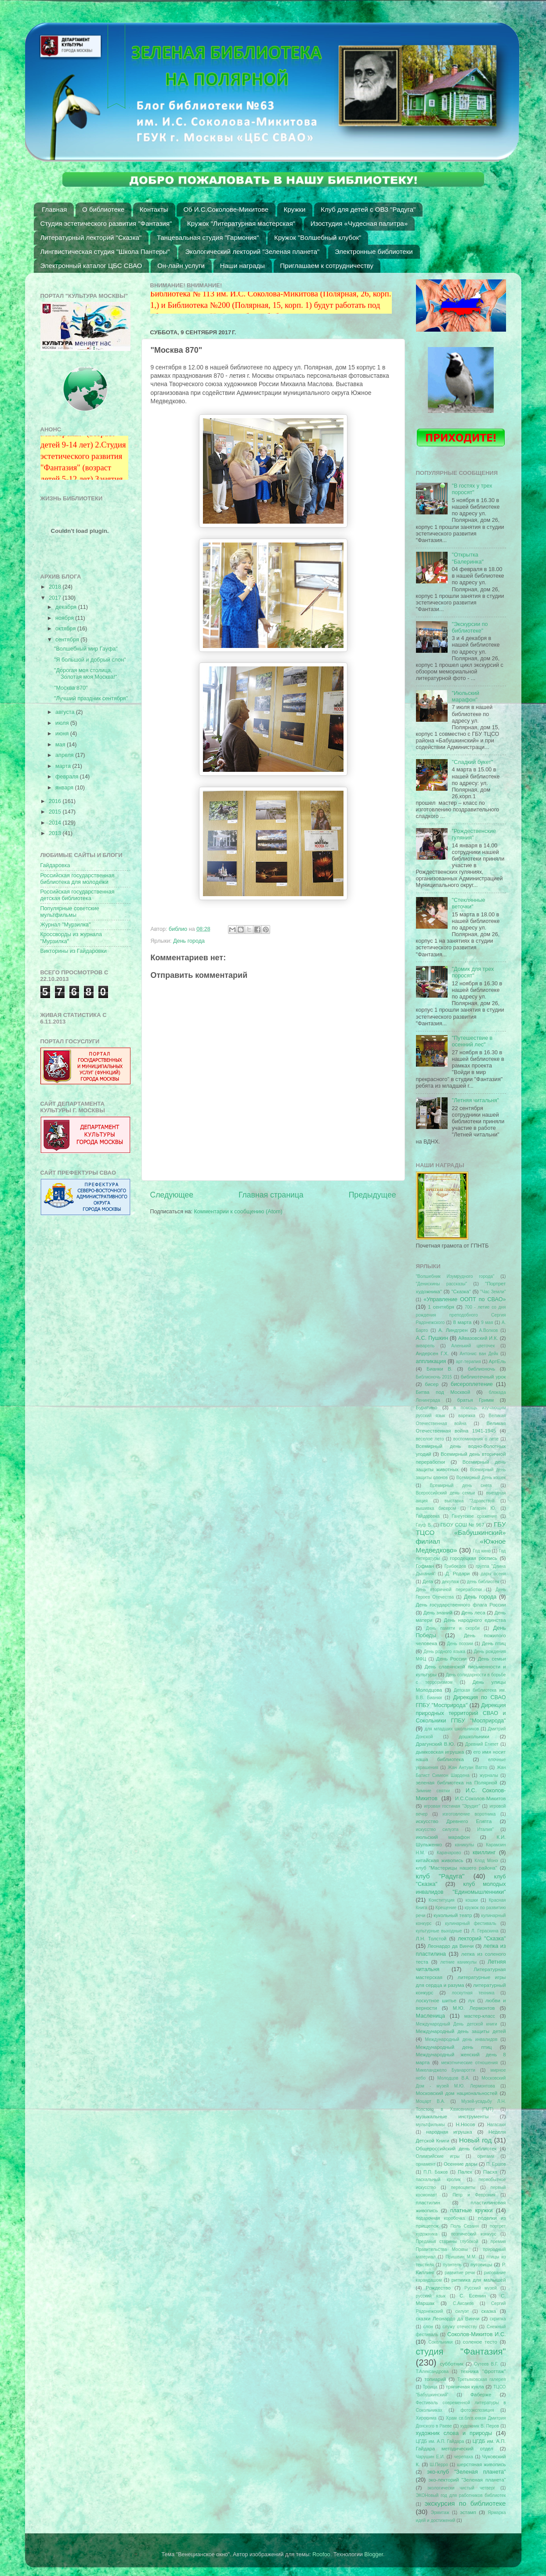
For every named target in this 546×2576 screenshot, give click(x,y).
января (65, 788)
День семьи (492, 1658)
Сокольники (440, 2342)
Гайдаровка (55, 865)
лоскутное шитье (436, 2000)
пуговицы (481, 2264)
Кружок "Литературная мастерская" (241, 223)
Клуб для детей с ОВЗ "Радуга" (368, 209)
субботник (451, 2363)
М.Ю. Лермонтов (474, 2008)
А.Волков (488, 1330)
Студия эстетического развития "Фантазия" (106, 223)
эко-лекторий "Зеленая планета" (467, 2479)
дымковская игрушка (440, 1752)
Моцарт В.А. (430, 2101)
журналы (489, 1775)
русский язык (431, 2296)
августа (65, 712)
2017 (56, 598)
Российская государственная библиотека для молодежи (77, 878)
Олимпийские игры (438, 2156)
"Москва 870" (70, 688)
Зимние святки (433, 1790)
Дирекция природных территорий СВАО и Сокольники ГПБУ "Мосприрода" (461, 1713)
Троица (430, 2386)
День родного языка (444, 1651)
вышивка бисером (436, 1508)
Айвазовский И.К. (478, 1338)
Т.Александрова (432, 2371)
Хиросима (426, 2418)
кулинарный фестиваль (470, 1923)
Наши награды (242, 265)
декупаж (450, 1581)
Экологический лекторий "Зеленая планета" (252, 251)
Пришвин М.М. (461, 2256)
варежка (466, 1415)
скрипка (498, 2318)
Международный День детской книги (456, 2024)
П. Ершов (496, 2164)
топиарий (435, 2379)
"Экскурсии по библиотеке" (470, 627)
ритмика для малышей (479, 2280)
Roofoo (321, 2554)
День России (451, 1658)
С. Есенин (472, 2295)
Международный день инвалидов (461, 2039)
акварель (425, 1345)
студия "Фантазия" (461, 2351)
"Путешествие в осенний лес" (472, 1041)
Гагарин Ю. (483, 1508)
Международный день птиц (454, 2047)
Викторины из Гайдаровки (73, 951)
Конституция (442, 1900)
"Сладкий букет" (472, 762)
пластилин (428, 2202)
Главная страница (271, 1194)
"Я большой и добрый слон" (90, 660)
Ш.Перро (439, 2464)
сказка (488, 2311)
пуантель (452, 2264)
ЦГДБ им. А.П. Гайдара (440, 2441)
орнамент (426, 2164)
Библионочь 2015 (434, 1377)
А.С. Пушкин (432, 1338)
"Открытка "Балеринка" (468, 558)
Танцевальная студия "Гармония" (208, 237)
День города (189, 941)
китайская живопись (439, 1860)
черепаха (463, 2456)
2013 (56, 833)
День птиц (494, 1643)
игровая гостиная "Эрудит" (452, 1806)
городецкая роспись (474, 1558)
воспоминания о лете (476, 1438)
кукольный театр (453, 1915)
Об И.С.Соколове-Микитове (225, 209)
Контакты (154, 209)
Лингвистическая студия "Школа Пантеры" (105, 251)
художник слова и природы (454, 2433)
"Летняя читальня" (475, 1100)
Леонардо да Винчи (450, 1946)
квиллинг (484, 1852)
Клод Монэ (486, 1860)
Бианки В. (439, 1368)
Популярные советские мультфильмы (70, 911)
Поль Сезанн (465, 2226)
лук (471, 2000)
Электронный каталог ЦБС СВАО (91, 265)
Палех (465, 2171)
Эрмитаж (440, 2512)
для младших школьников (452, 1728)
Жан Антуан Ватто (467, 1767)
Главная (54, 209)
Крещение (445, 1907)
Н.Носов (465, 2124)
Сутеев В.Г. (486, 2364)
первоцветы (463, 2187)
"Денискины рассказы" (441, 1283)
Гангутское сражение (474, 1516)
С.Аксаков (463, 2303)
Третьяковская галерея (481, 2379)
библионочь (481, 1368)
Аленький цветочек (473, 1345)
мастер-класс (479, 2016)
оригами (485, 2156)
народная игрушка (449, 2132)
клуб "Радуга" (440, 1876)
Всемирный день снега (461, 1485)
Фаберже (481, 2394)
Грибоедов (455, 1566)
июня (62, 734)
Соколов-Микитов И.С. (476, 2334)
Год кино (482, 1550)
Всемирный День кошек (481, 1477)
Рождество (438, 2287)
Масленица (430, 2016)
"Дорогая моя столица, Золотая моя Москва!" (85, 673)
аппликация (431, 1361)
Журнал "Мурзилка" (65, 925)
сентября (67, 640)
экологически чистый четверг (461, 2488)
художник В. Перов (479, 2426)
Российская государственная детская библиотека (77, 895)
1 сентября (441, 1307)
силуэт (462, 2311)
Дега (428, 1581)
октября (66, 629)
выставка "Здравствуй (470, 1500)
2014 (56, 823)
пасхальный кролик (438, 2179)
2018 (56, 587)
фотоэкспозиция (477, 2410)
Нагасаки (496, 2124)
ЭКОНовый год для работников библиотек (461, 2495)
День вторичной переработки (449, 1589)
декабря (66, 607)
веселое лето (430, 1438)
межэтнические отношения (469, 2062)
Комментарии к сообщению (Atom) (238, 1211)
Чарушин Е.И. (430, 2456)
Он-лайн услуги (181, 265)
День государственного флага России (461, 1604)
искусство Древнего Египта (454, 1821)
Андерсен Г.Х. (432, 1353)
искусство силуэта (437, 1829)
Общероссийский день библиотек (456, 2148)
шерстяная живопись (481, 2464)
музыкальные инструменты (452, 2116)
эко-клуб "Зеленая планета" (466, 2472)
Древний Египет (482, 1744)
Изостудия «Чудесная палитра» (359, 223)
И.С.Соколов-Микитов (480, 1798)
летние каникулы (458, 1962)
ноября (65, 618)
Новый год (475, 2140)
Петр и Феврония (473, 2194)
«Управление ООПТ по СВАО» (464, 1299)
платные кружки (471, 2210)
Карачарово (449, 1852)
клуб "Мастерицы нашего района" (456, 1867)
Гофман (425, 1566)
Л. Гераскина (485, 1930)
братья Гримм (475, 1400)
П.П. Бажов (435, 2172)
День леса (473, 1612)
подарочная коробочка (440, 2218)
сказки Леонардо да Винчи (448, 2318)
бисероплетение (472, 1384)
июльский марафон (443, 1837)
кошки (472, 1900)
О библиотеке (103, 209)
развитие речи (460, 2272)
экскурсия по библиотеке (465, 2503)
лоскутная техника (473, 1992)
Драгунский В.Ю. (436, 1744)
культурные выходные (439, 1930)
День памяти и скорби (453, 1628)
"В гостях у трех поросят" (472, 489)
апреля (65, 755)
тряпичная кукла (465, 2386)
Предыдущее (372, 1194)
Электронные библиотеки (374, 251)
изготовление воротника (468, 1814)
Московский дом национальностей (457, 2093)
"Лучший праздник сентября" (91, 698)
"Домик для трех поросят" (473, 972)
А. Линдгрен (452, 1330)
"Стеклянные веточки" (468, 903)
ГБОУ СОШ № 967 (463, 1524)
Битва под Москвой (443, 1392)
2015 (56, 812)
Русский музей (480, 2288)
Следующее (172, 1194)
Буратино (427, 1407)
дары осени (493, 1573)
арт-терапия (468, 1361)
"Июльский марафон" (465, 696)
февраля (67, 777)
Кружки (295, 209)
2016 (56, 801)
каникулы (464, 1844)
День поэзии (460, 1643)
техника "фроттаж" (483, 2371)
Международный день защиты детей (461, 2031)
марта (63, 766)
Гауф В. (424, 1525)
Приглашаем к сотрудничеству (326, 265)
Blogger (373, 2554)
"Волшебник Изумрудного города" (455, 1276)
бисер (431, 1384)
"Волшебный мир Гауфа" (86, 649)
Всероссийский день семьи (445, 1493)
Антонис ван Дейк (478, 1353)
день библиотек (483, 1581)
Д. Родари (457, 1573)
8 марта (462, 1322)
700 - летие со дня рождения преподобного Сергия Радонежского (461, 1315)
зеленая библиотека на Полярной (456, 1782)
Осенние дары (460, 2164)
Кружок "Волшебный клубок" (317, 237)
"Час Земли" (493, 1291)
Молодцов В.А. (454, 2078)
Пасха (490, 2171)
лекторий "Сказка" (482, 1939)
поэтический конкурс (473, 2234)
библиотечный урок (483, 1376)
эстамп (468, 2512)
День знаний (437, 1612)
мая (61, 745)
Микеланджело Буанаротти (445, 2070)
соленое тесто (480, 2341)
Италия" (485, 1829)
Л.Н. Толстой (431, 1938)
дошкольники (474, 1736)
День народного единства (475, 1620)
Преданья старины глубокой (447, 2241)
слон (428, 2326)
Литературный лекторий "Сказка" (91, 237)
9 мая (487, 1322)
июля (62, 723)
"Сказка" (460, 1291)
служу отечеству (460, 2326)
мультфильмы (430, 2124)
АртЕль (497, 1361)
